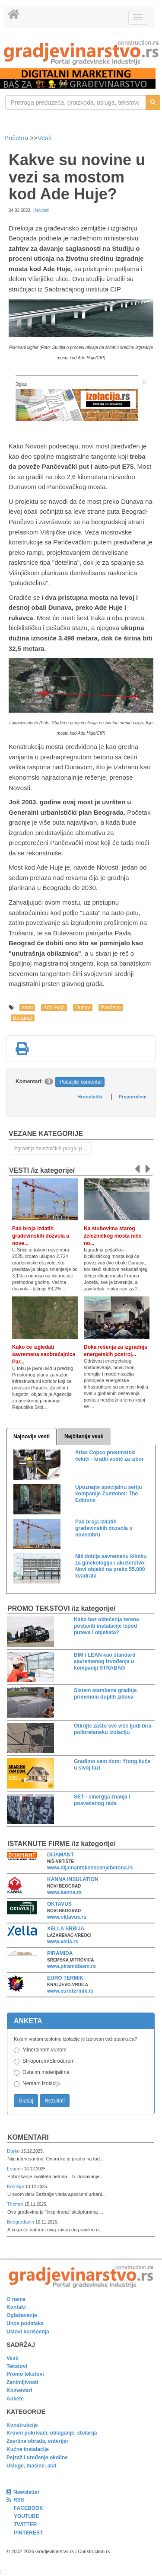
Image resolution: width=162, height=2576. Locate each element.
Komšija (16, 2186)
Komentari (28, 2137)
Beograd (22, 1018)
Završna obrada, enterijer (37, 2441)
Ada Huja (53, 1008)
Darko (14, 2151)
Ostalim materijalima (46, 2072)
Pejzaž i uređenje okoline (37, 2457)
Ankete (15, 2399)
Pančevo (111, 1008)
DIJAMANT (60, 1855)
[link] (81, 52)
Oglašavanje (21, 2315)
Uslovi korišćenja (27, 2332)
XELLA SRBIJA (65, 1929)
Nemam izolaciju (41, 2083)
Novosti (42, 210)
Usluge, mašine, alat (31, 2466)
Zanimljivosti (22, 2382)
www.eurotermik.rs (70, 1991)
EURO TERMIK (65, 1978)
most (27, 1008)
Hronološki (89, 1096)
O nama (15, 2299)
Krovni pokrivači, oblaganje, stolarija (51, 2433)
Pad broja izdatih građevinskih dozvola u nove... (41, 1236)
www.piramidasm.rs (71, 1966)
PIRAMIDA (60, 1953)
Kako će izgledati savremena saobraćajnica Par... (43, 1354)
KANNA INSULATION (72, 1879)
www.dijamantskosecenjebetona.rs (90, 1868)
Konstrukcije (22, 2425)
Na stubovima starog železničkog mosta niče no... (112, 1236)
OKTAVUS (59, 1904)
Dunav (82, 1008)
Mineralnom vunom (44, 2050)
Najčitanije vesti (84, 1436)
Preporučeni (132, 1096)
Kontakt (16, 2307)
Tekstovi (16, 2366)
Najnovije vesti (31, 1437)
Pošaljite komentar (81, 1082)
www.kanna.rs (64, 1892)
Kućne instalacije (27, 2449)
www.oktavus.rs (66, 1917)
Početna (17, 137)
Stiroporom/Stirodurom (48, 2061)
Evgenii (15, 2168)
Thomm (16, 2204)
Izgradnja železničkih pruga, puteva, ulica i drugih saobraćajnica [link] (52, 1149)
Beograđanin (21, 2221)
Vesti (45, 137)
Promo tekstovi (25, 2374)
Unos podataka (25, 2323)
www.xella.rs (62, 1942)
